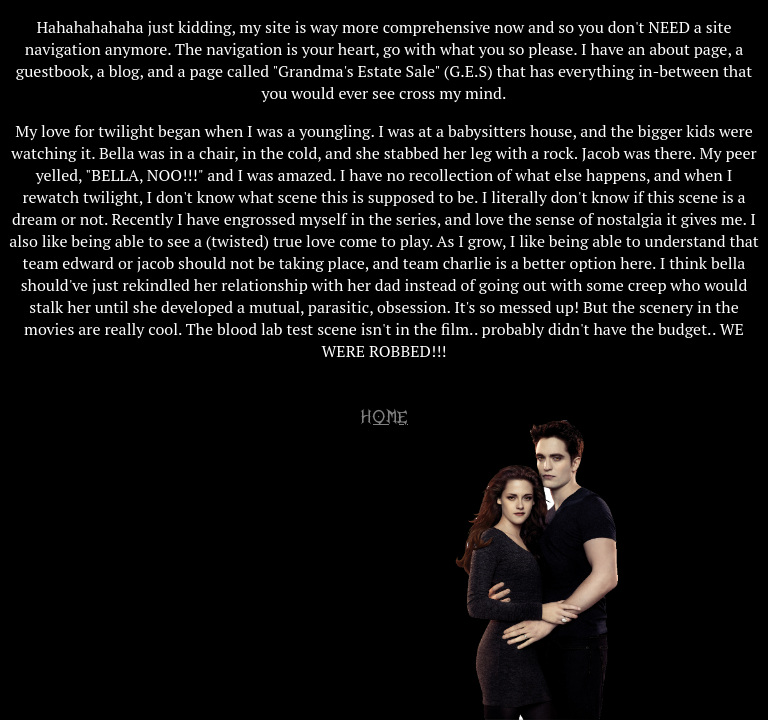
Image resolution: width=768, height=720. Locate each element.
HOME (384, 417)
